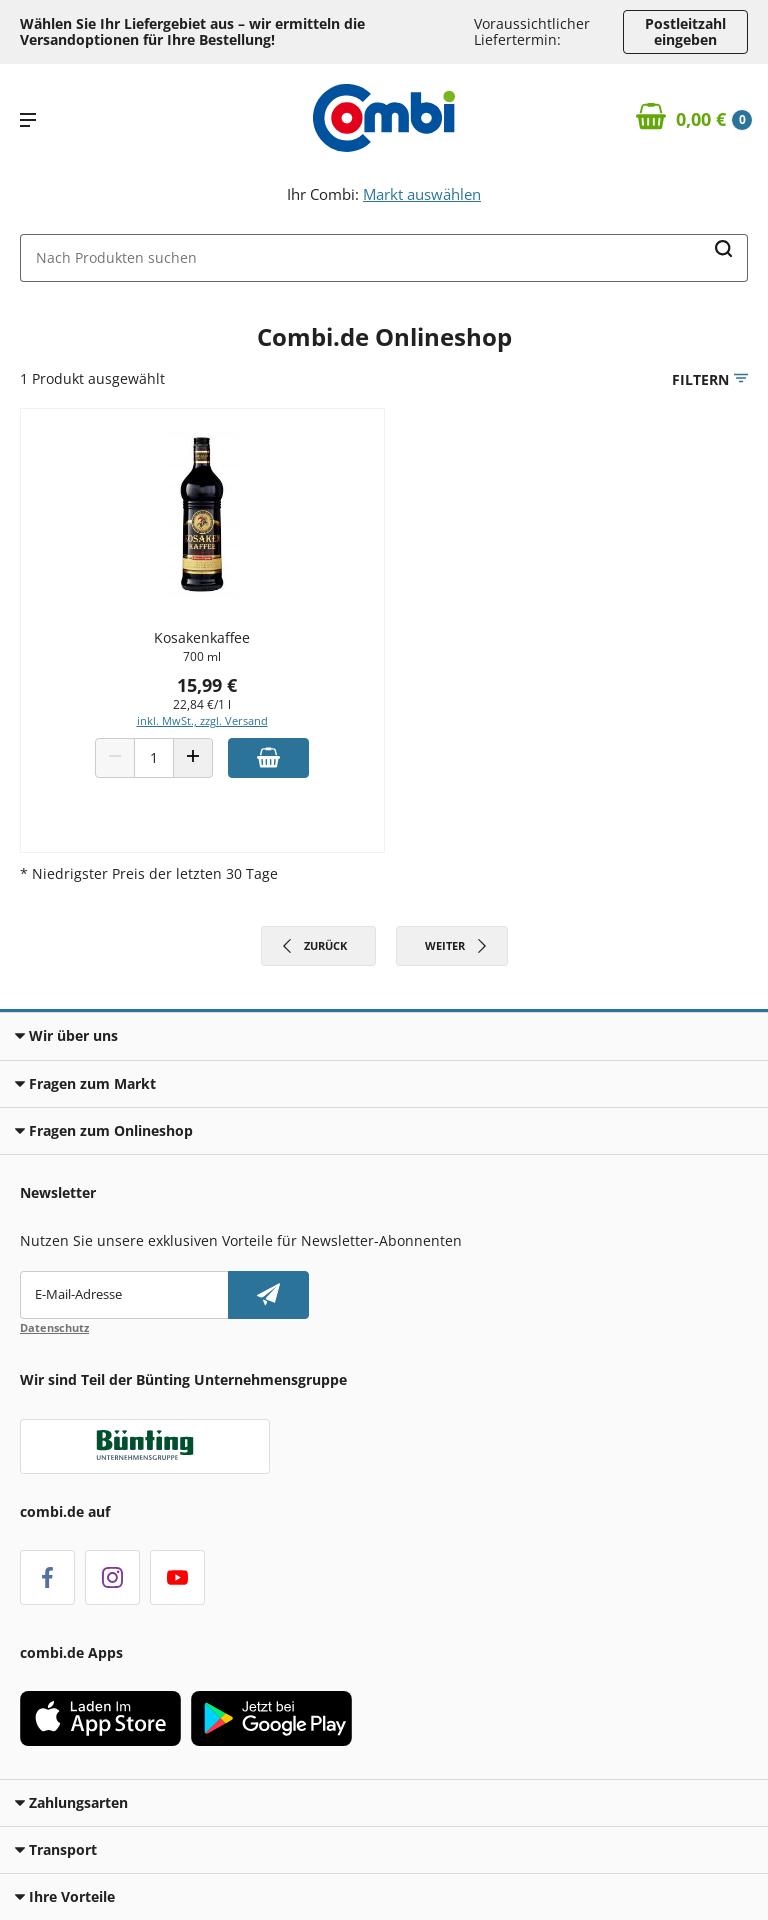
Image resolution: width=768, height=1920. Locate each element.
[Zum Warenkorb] (694, 120)
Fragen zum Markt (85, 1083)
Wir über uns (66, 1035)
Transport (56, 1849)
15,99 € (207, 685)
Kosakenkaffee (202, 637)
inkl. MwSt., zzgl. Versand (202, 720)
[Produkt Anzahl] (154, 758)
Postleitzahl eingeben (685, 31)
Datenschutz (54, 1327)
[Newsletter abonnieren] (268, 1295)
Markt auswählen (422, 194)
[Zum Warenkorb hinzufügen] (268, 758)
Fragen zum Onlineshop (104, 1130)
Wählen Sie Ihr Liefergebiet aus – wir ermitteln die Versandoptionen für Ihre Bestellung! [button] (192, 31)
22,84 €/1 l (202, 704)
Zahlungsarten (71, 1802)
